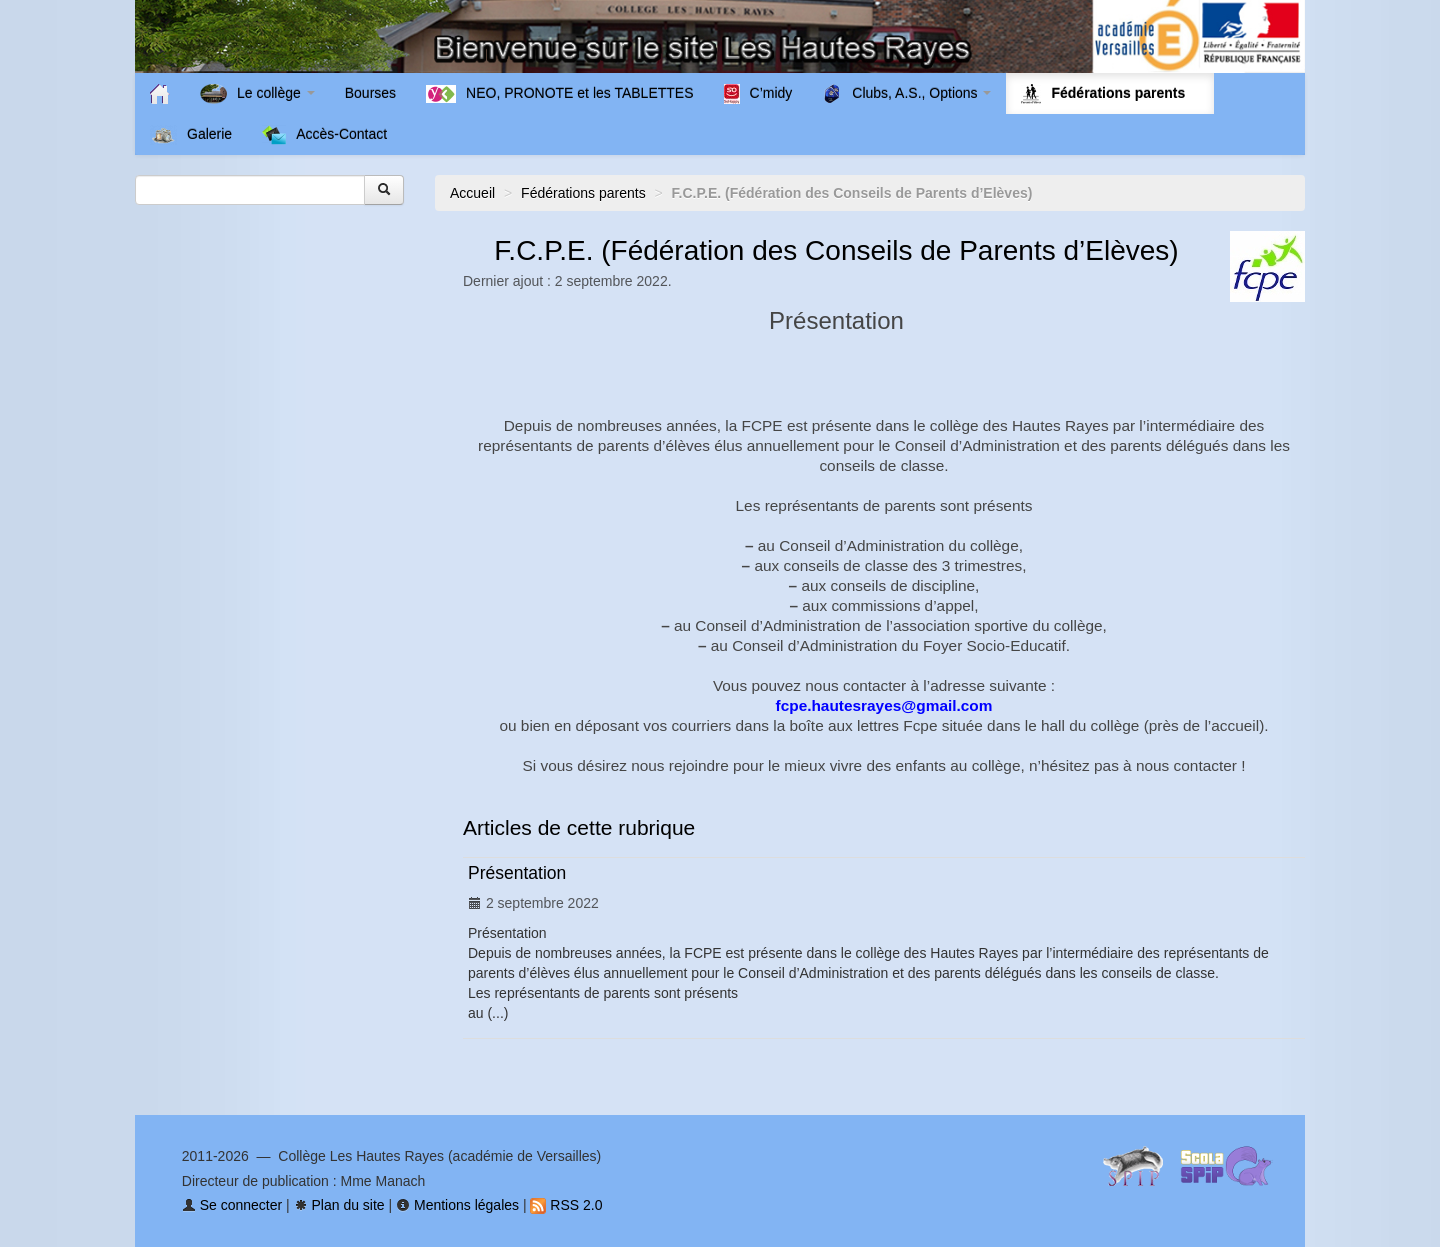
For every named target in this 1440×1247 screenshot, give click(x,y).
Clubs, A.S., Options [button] (906, 94)
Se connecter (232, 1205)
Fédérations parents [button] (1110, 94)
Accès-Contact (324, 135)
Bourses (370, 93)
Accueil (472, 193)
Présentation (517, 873)
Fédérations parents (583, 193)
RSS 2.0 (566, 1205)
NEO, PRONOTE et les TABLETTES (559, 94)
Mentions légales (457, 1205)
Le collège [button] (257, 94)
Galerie (191, 135)
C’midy (758, 94)
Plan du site (339, 1205)
